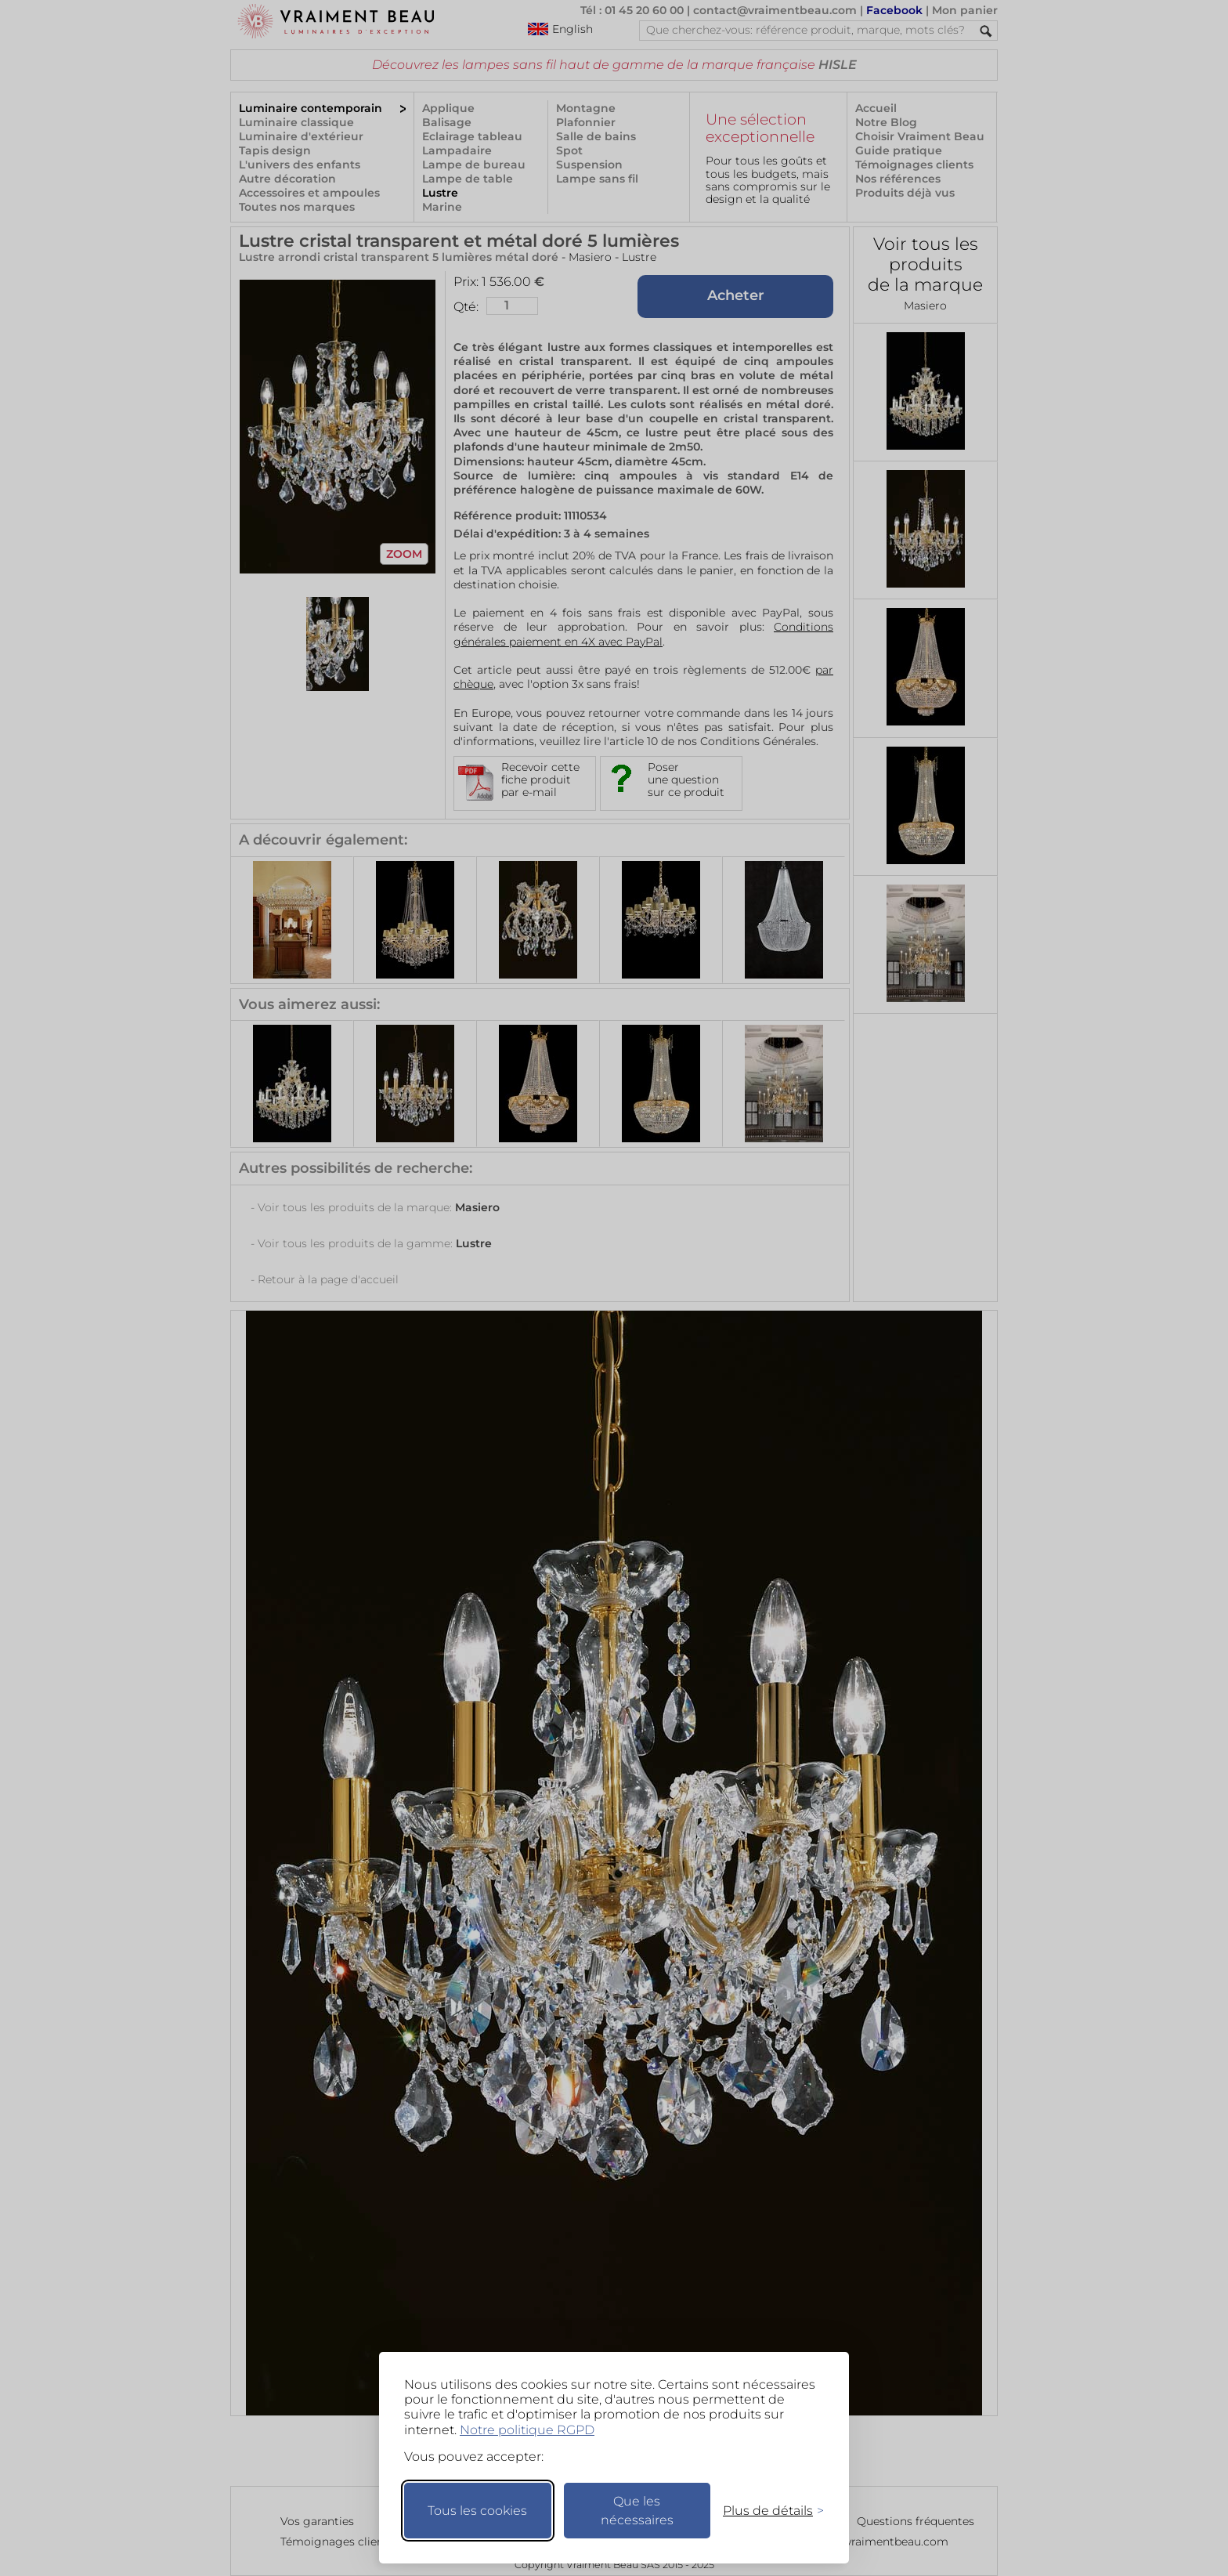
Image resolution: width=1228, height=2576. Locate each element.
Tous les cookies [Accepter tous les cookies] (477, 2510)
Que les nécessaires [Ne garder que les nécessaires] (637, 2510)
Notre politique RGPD (527, 2429)
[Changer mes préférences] (766, 2510)
